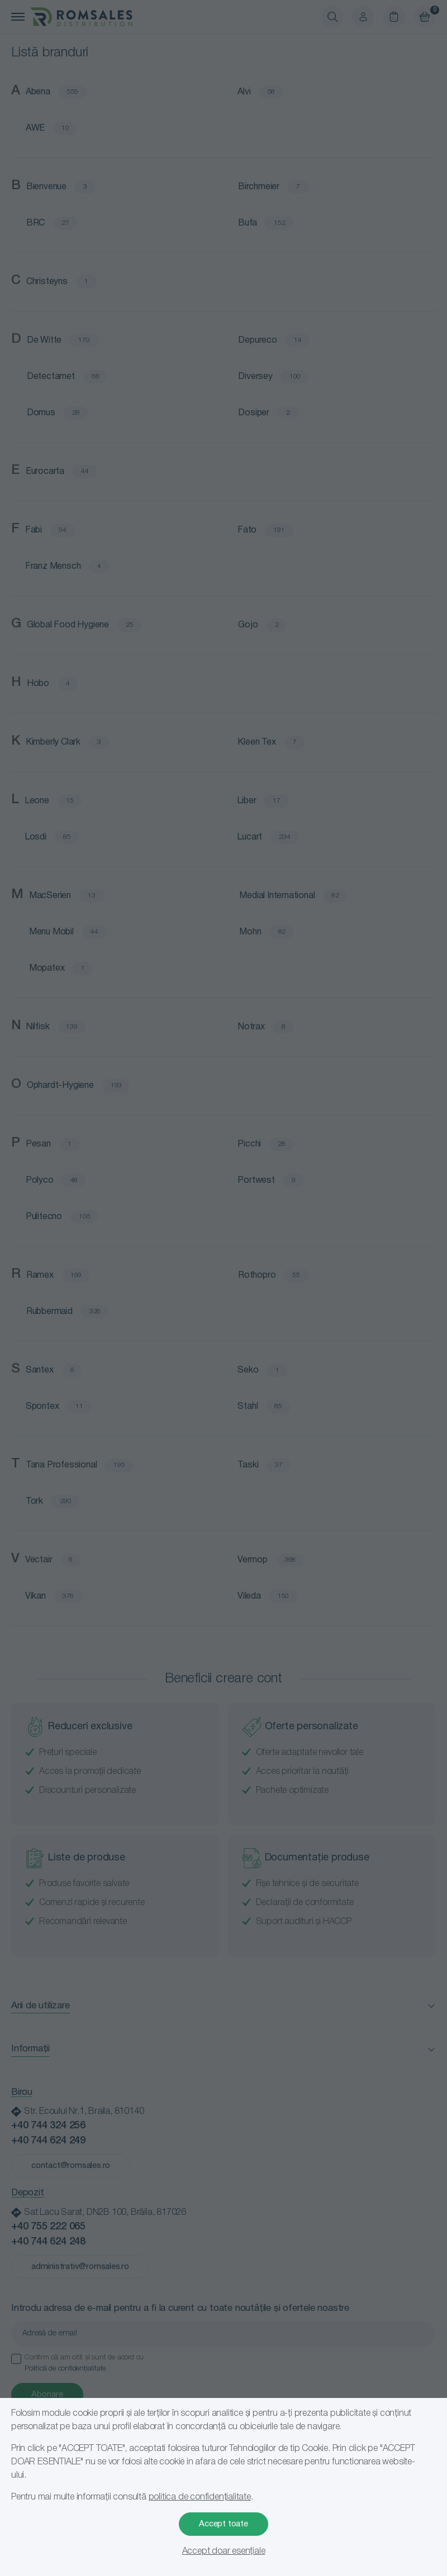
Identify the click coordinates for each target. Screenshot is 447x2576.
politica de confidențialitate (200, 2497)
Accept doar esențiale (223, 2551)
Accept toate (223, 2524)
